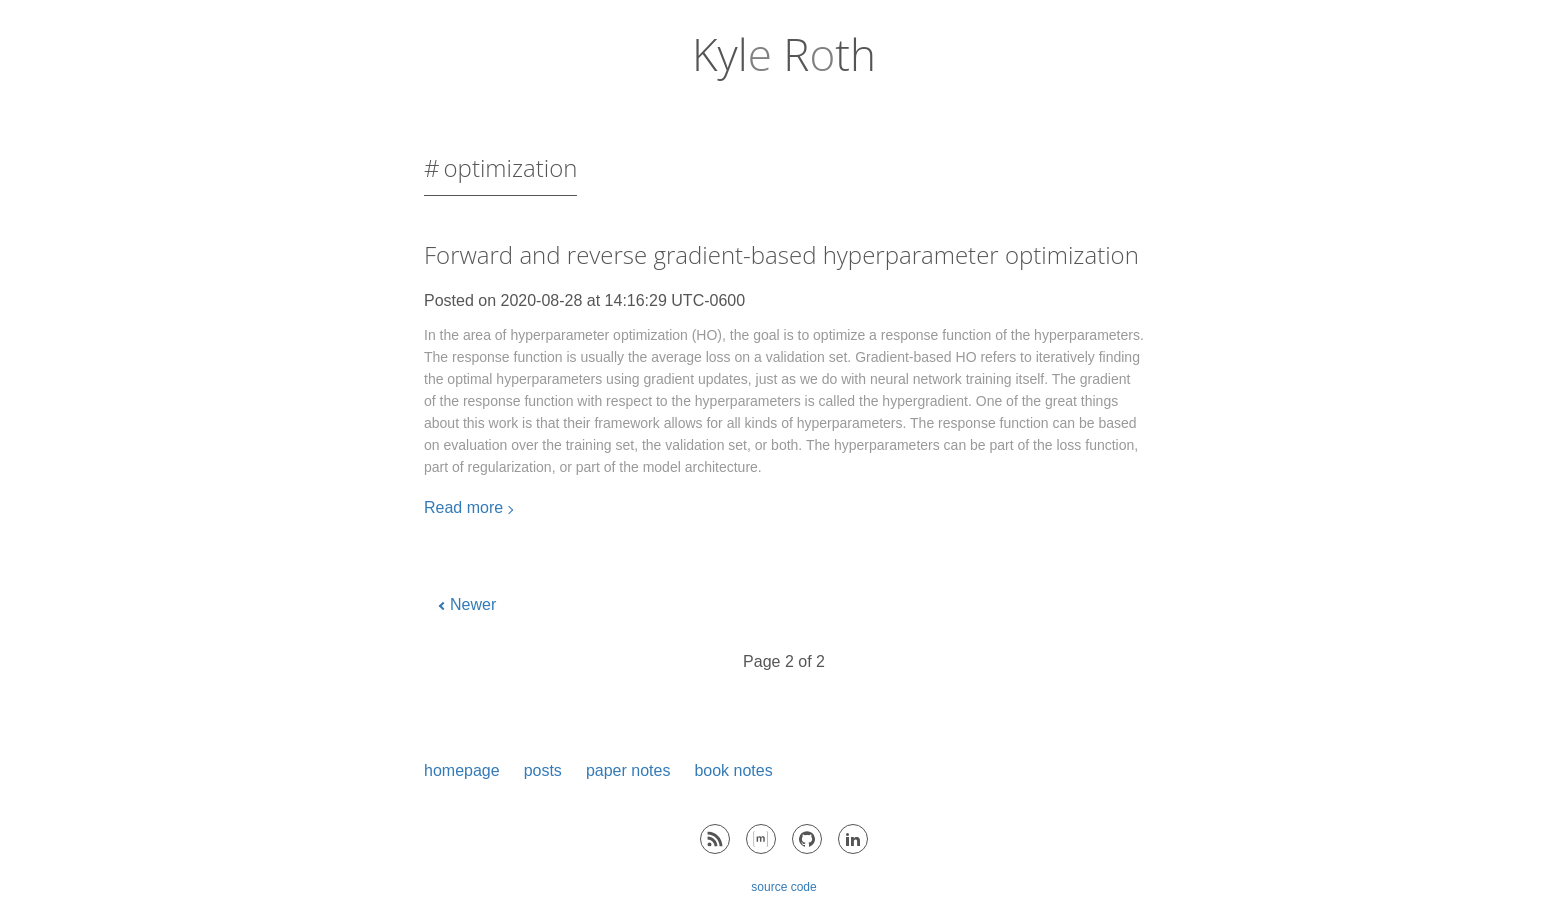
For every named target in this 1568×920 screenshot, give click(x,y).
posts (543, 770)
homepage (462, 770)
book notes (733, 770)
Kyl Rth (784, 54)
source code (783, 887)
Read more (463, 507)
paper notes (628, 770)
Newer (473, 604)
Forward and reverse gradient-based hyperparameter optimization (781, 254)
